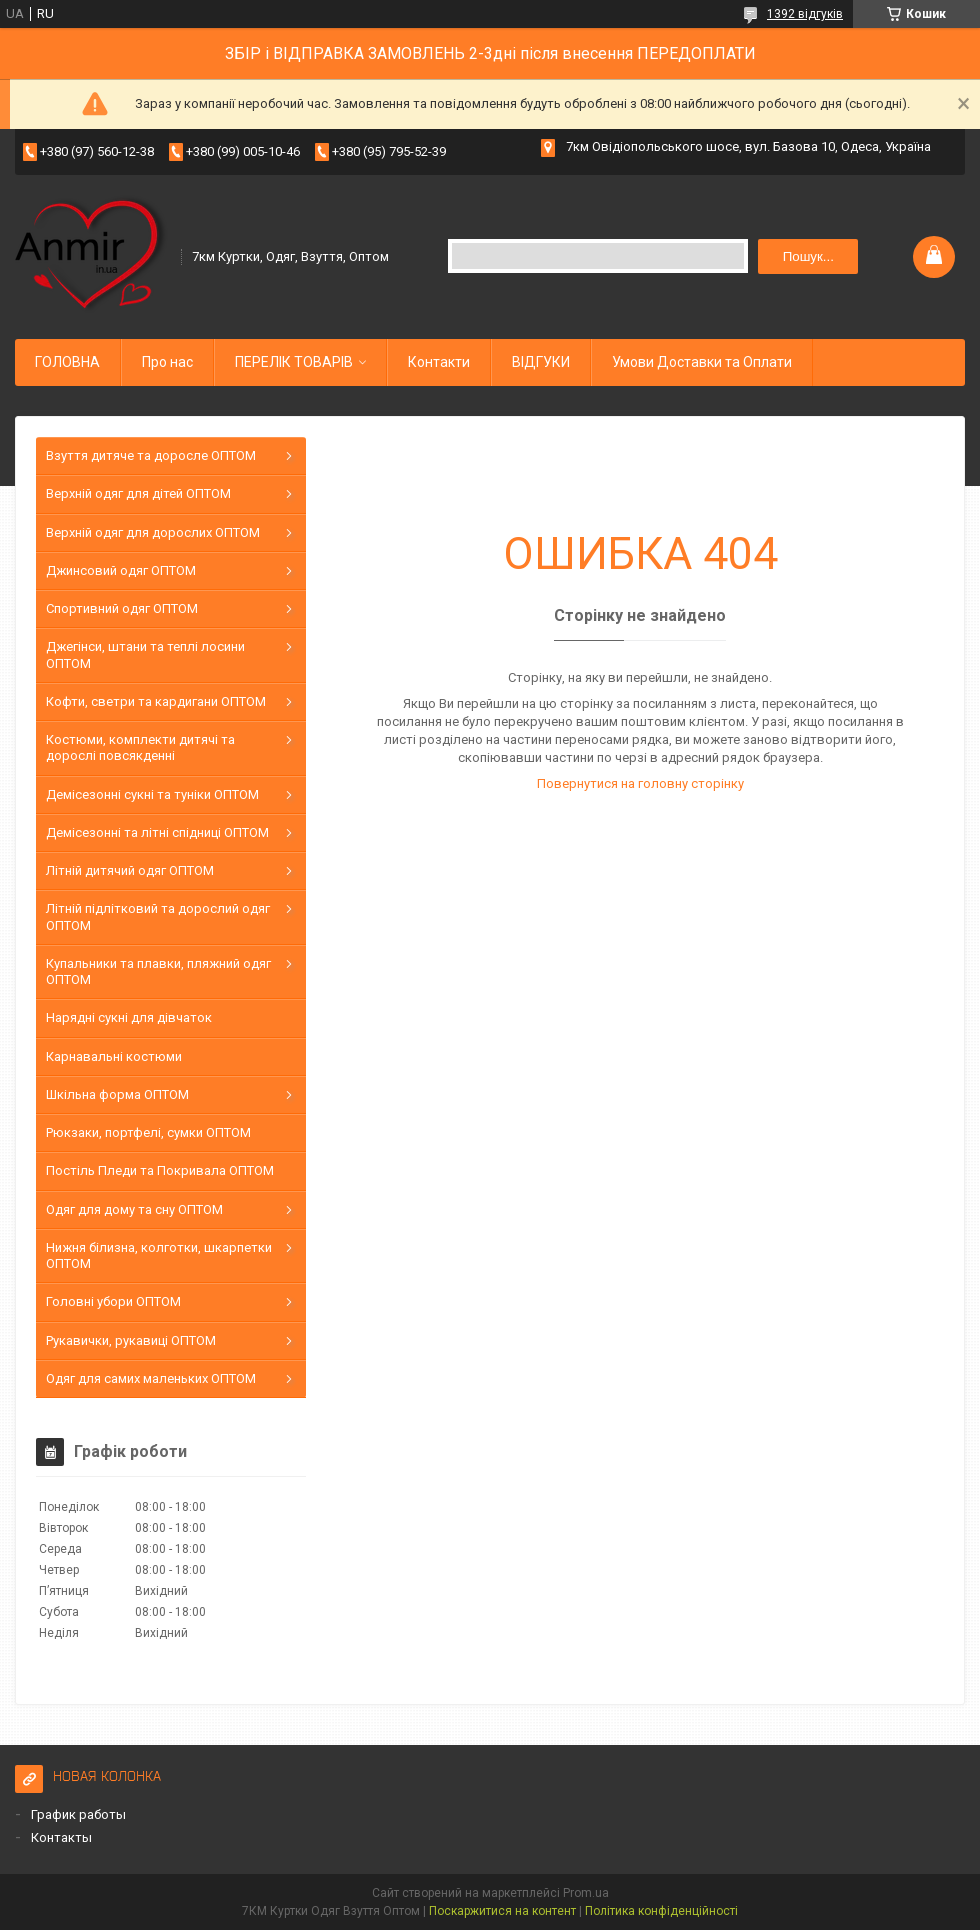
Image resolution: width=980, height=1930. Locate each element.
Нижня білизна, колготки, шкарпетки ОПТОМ (159, 1255)
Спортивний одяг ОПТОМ (122, 608)
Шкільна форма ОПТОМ (117, 1094)
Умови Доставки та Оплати (702, 362)
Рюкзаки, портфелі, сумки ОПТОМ (148, 1132)
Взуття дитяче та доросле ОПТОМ (151, 455)
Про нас (167, 362)
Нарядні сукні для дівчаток (129, 1017)
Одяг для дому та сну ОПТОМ (134, 1209)
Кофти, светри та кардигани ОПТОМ (156, 701)
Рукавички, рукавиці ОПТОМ (131, 1340)
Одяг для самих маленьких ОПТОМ (151, 1378)
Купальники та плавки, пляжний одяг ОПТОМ (158, 971)
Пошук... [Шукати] (808, 256)
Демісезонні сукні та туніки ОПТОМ (152, 794)
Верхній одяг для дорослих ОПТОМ (153, 532)
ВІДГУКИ (541, 362)
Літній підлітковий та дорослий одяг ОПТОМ (158, 916)
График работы (78, 1814)
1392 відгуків (805, 14)
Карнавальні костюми (114, 1056)
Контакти (439, 362)
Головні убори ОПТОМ (113, 1301)
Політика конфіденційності (661, 1911)
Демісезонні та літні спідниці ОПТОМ (157, 832)
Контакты (61, 1837)
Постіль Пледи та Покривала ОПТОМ (160, 1170)
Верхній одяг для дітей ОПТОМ (138, 493)
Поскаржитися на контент (502, 1911)
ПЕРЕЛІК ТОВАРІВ (294, 362)
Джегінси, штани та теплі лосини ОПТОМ (145, 654)
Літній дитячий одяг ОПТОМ (130, 870)
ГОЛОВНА (67, 362)
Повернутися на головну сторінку (640, 783)
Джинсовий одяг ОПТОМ (121, 570)
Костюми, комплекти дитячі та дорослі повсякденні (140, 747)
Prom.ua (586, 1893)
